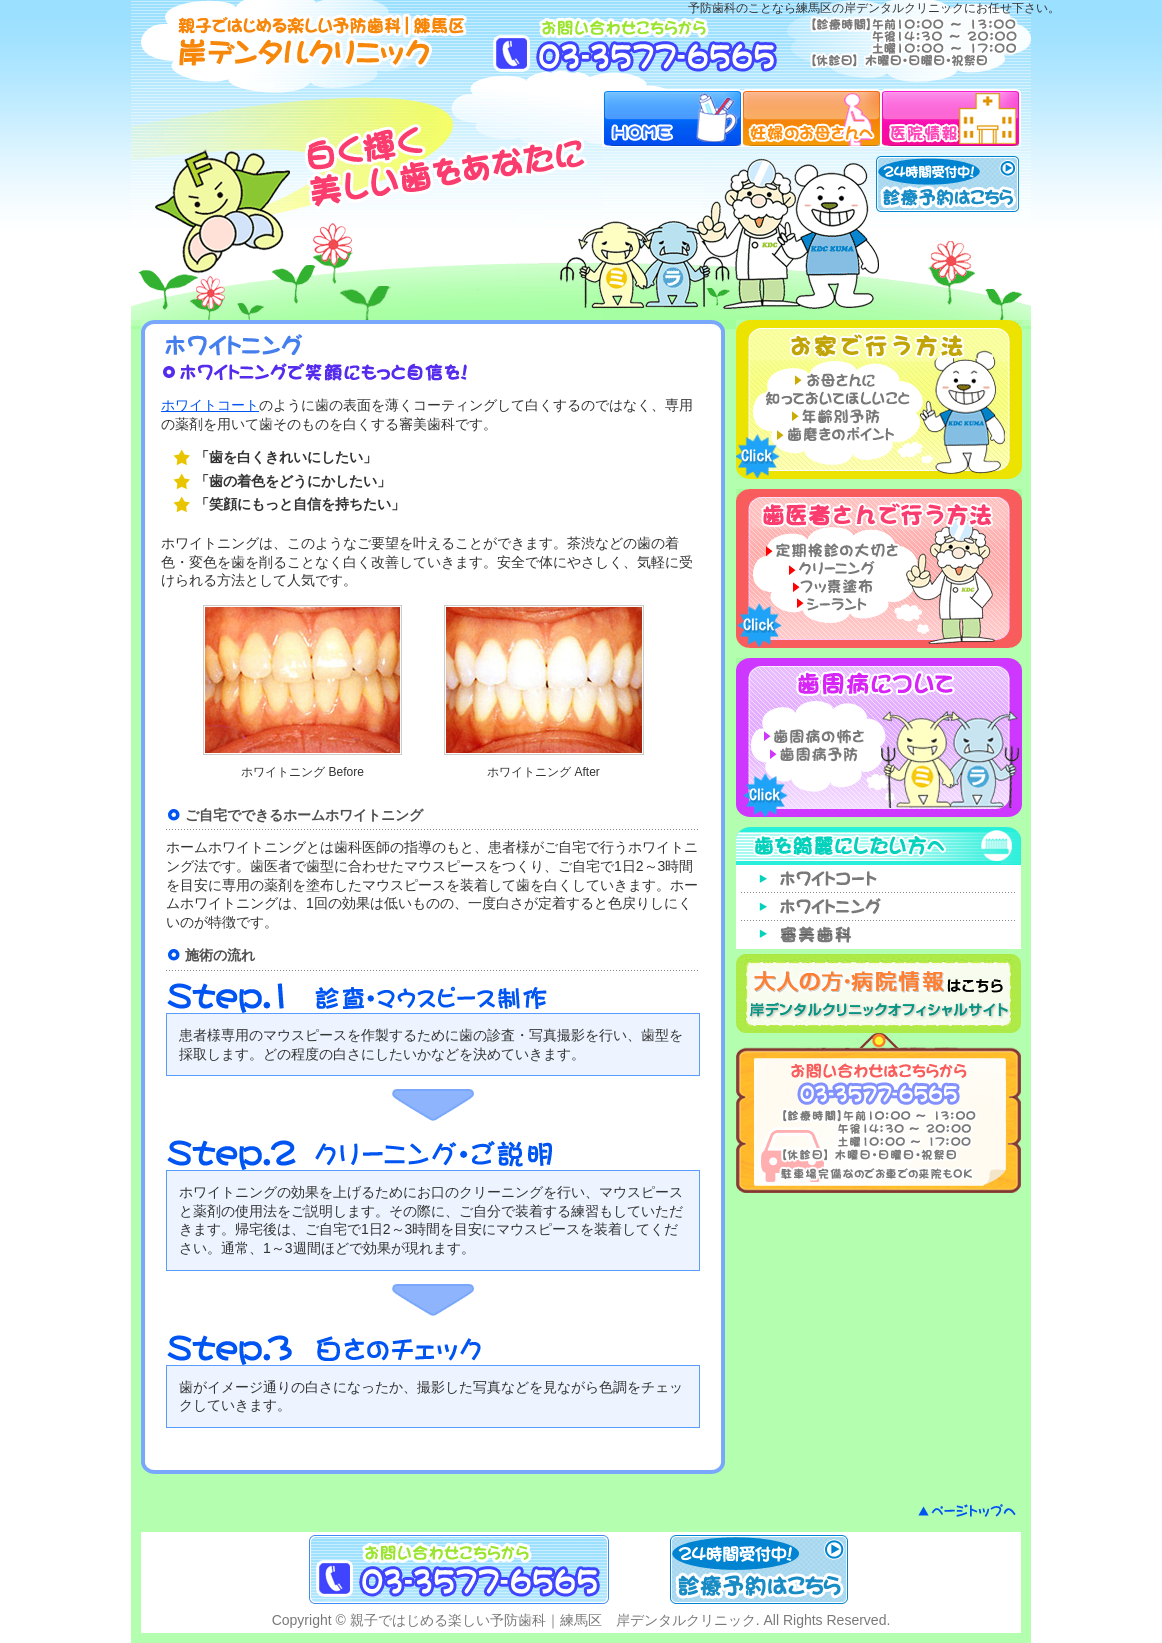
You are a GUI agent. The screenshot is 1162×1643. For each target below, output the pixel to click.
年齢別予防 (833, 416)
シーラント (833, 603)
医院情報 (951, 118)
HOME (672, 118)
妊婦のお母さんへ (811, 118)
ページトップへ (967, 1510)
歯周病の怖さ (833, 736)
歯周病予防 (833, 754)
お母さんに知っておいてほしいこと (833, 389)
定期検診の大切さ (833, 549)
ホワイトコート (210, 405)
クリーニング (833, 567)
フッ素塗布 (833, 585)
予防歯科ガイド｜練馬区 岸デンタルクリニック (309, 41)
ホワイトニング (879, 907)
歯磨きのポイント (833, 434)
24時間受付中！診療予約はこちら (947, 184)
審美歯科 (879, 935)
